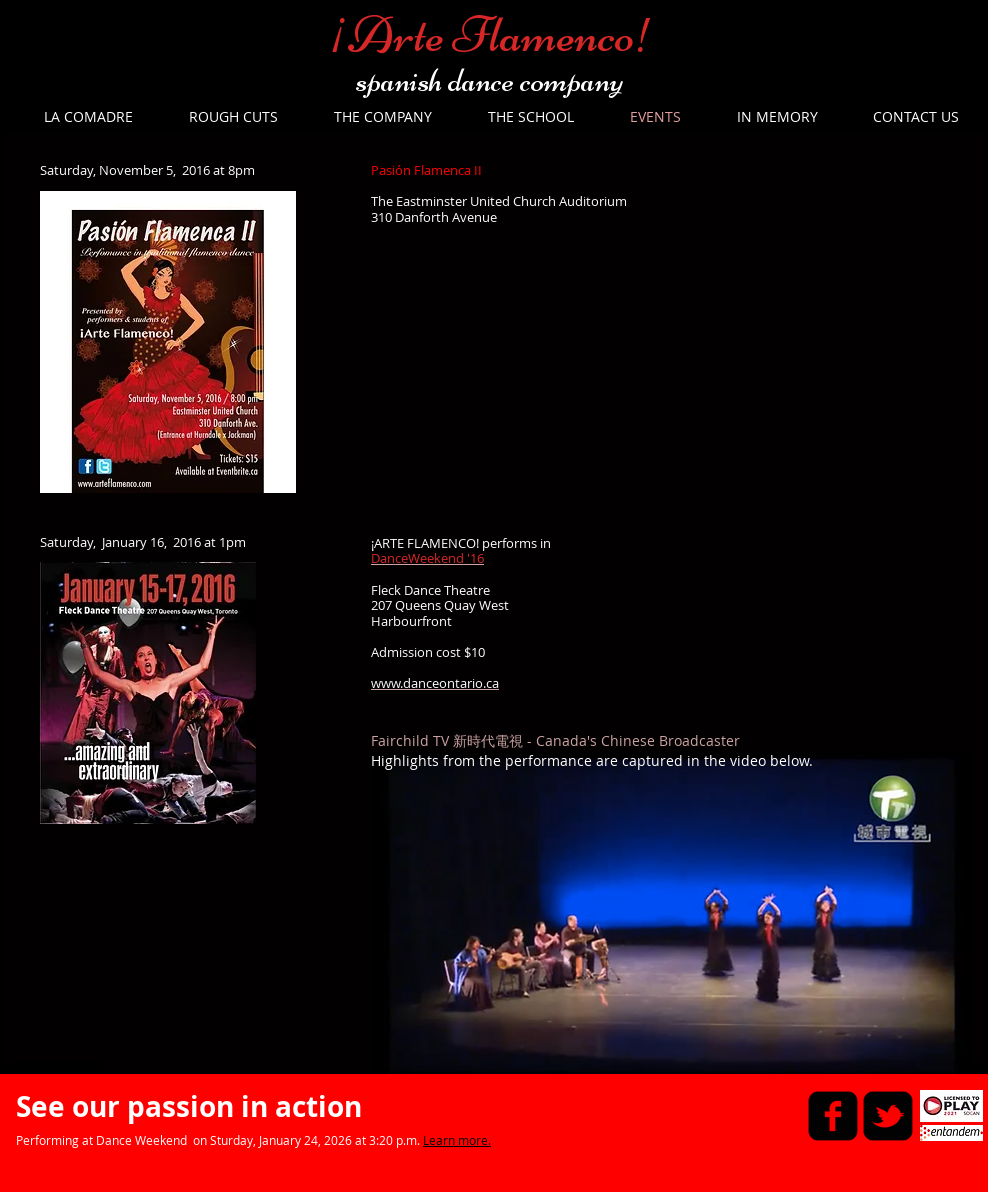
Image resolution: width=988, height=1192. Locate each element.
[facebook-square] (833, 1116)
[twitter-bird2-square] (888, 1116)
